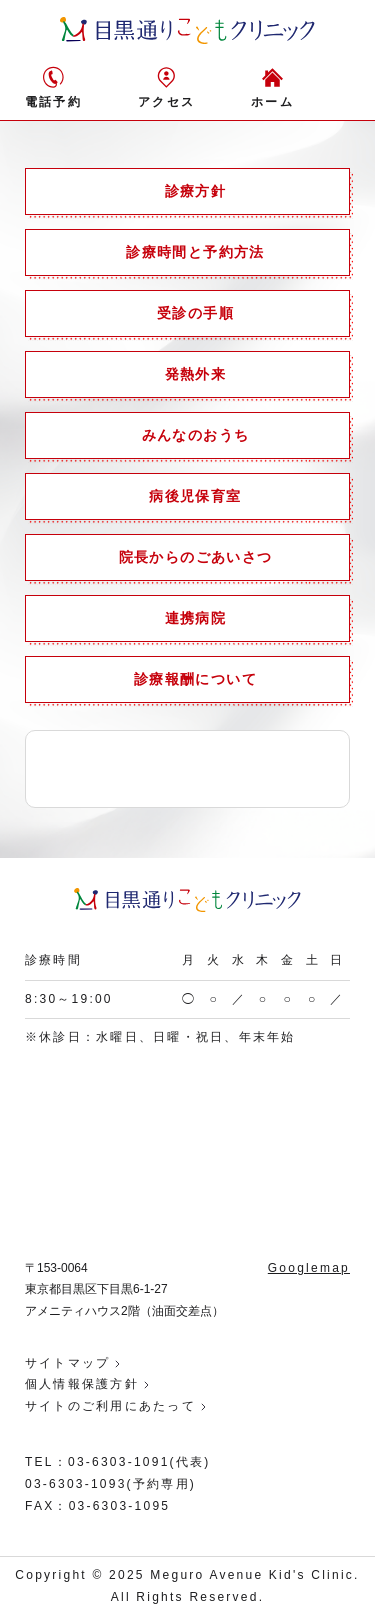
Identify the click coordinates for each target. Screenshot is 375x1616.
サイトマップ (67, 1363)
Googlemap (309, 1268)
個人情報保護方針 (82, 1384)
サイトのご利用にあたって (110, 1406)
